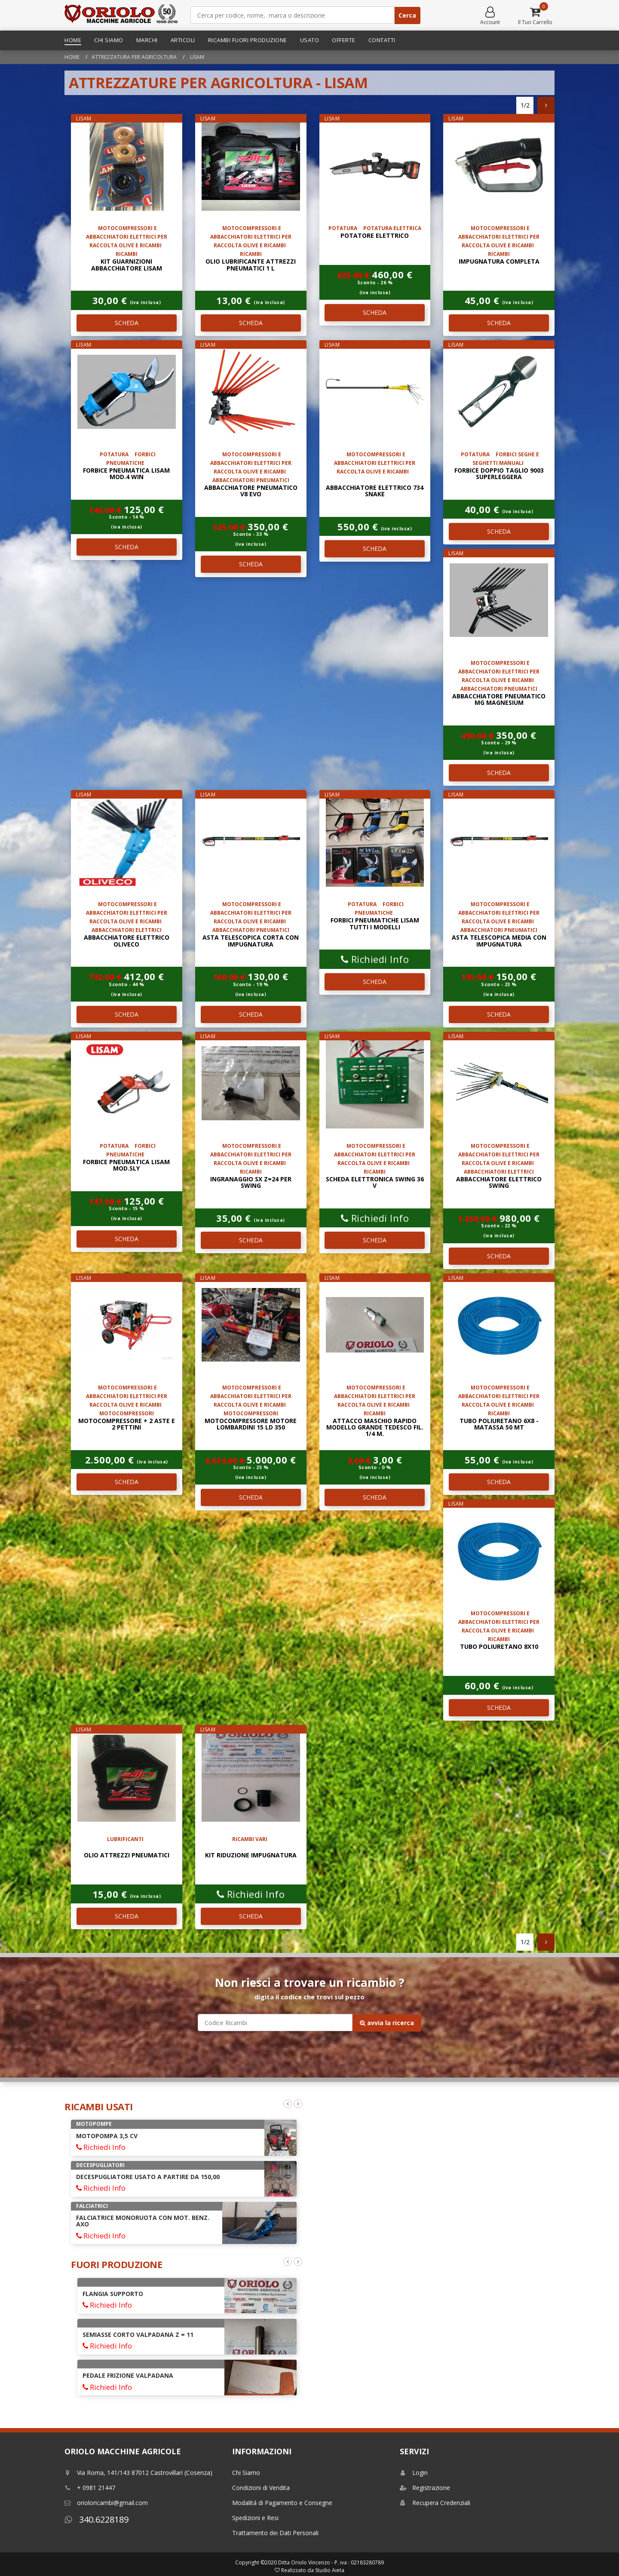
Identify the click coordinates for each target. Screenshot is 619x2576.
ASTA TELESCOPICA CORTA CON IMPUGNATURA (250, 940)
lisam (196, 57)
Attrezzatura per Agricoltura (134, 57)
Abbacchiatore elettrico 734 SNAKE (374, 490)
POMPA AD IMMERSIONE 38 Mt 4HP (129, 2217)
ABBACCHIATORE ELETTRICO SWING (499, 1182)
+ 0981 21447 (89, 2488)
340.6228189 (96, 2519)
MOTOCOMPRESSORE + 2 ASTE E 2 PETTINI (126, 1424)
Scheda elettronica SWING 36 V (375, 1182)
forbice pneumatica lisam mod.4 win (126, 473)
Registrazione (425, 2488)
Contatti (381, 40)
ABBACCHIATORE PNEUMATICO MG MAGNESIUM (498, 699)
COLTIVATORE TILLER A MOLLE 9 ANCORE (138, 2177)
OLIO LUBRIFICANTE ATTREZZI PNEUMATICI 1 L (250, 264)
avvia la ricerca (387, 2023)
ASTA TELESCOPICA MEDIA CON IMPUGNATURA (499, 940)
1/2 (525, 105)
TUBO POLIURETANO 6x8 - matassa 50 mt (499, 1424)
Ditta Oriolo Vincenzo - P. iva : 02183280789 (331, 2562)
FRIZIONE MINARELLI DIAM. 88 (127, 2382)
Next (298, 2104)
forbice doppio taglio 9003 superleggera (499, 473)
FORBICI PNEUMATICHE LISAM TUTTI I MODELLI (375, 923)
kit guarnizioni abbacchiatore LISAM (126, 264)
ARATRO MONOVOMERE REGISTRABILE (133, 2136)
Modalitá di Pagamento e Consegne (282, 2503)
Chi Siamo (108, 40)
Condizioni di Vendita (261, 2488)
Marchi (147, 40)
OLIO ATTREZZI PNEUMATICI (126, 1855)
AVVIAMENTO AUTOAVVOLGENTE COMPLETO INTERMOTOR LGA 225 (151, 2297)
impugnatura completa (499, 261)
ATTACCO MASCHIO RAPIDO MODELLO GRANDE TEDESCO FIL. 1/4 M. (374, 1427)
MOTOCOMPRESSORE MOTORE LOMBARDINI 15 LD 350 (251, 1424)
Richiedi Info (375, 959)
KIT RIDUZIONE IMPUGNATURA (251, 1855)
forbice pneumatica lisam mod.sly (126, 1165)
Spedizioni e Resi (255, 2518)
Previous (287, 2104)
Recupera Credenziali (435, 2503)
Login (414, 2472)
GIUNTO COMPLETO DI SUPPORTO (134, 2341)
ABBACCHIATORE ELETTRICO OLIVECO (126, 940)
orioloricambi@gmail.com (106, 2503)
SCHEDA (126, 323)
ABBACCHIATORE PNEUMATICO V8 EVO (250, 490)
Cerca (407, 15)
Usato (309, 40)
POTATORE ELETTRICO (374, 235)
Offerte (343, 40)
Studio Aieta (329, 2570)
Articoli (183, 40)
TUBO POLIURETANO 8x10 (499, 1646)
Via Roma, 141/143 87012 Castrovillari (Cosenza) (138, 2472)
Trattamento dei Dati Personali (275, 2533)
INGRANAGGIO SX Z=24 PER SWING (250, 1182)
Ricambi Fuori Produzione (247, 40)
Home (72, 40)
